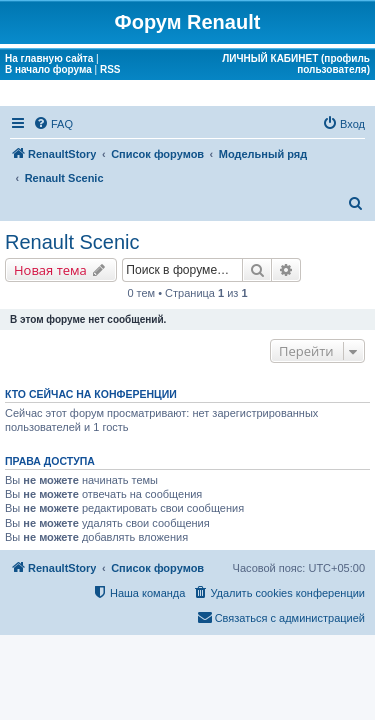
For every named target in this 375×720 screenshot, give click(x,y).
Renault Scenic (72, 242)
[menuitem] (53, 124)
